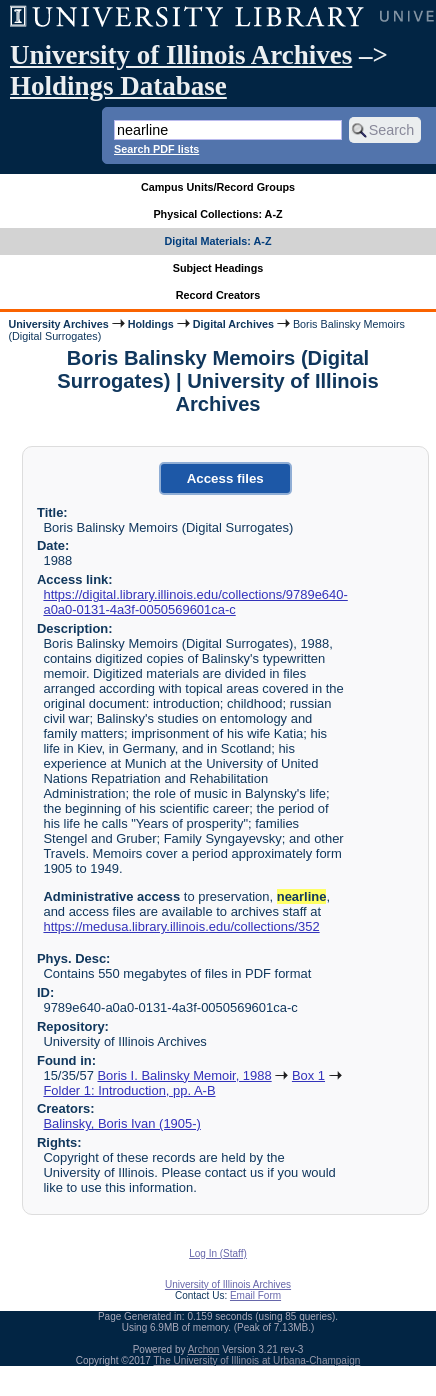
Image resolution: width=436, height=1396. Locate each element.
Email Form (255, 1295)
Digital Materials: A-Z (218, 241)
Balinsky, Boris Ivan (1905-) (121, 1123)
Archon (204, 1349)
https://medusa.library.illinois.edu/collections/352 (181, 926)
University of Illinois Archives (181, 55)
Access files (225, 478)
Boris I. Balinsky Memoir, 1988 (184, 1075)
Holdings (151, 324)
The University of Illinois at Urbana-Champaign (257, 1360)
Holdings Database (118, 86)
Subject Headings (218, 268)
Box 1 (308, 1075)
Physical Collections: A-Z (217, 214)
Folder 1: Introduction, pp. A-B (129, 1090)
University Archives (58, 324)
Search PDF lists (156, 149)
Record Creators (218, 295)
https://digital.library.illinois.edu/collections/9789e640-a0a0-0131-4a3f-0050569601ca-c (195, 602)
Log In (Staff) (218, 1253)
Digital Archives (233, 324)
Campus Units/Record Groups (218, 187)
